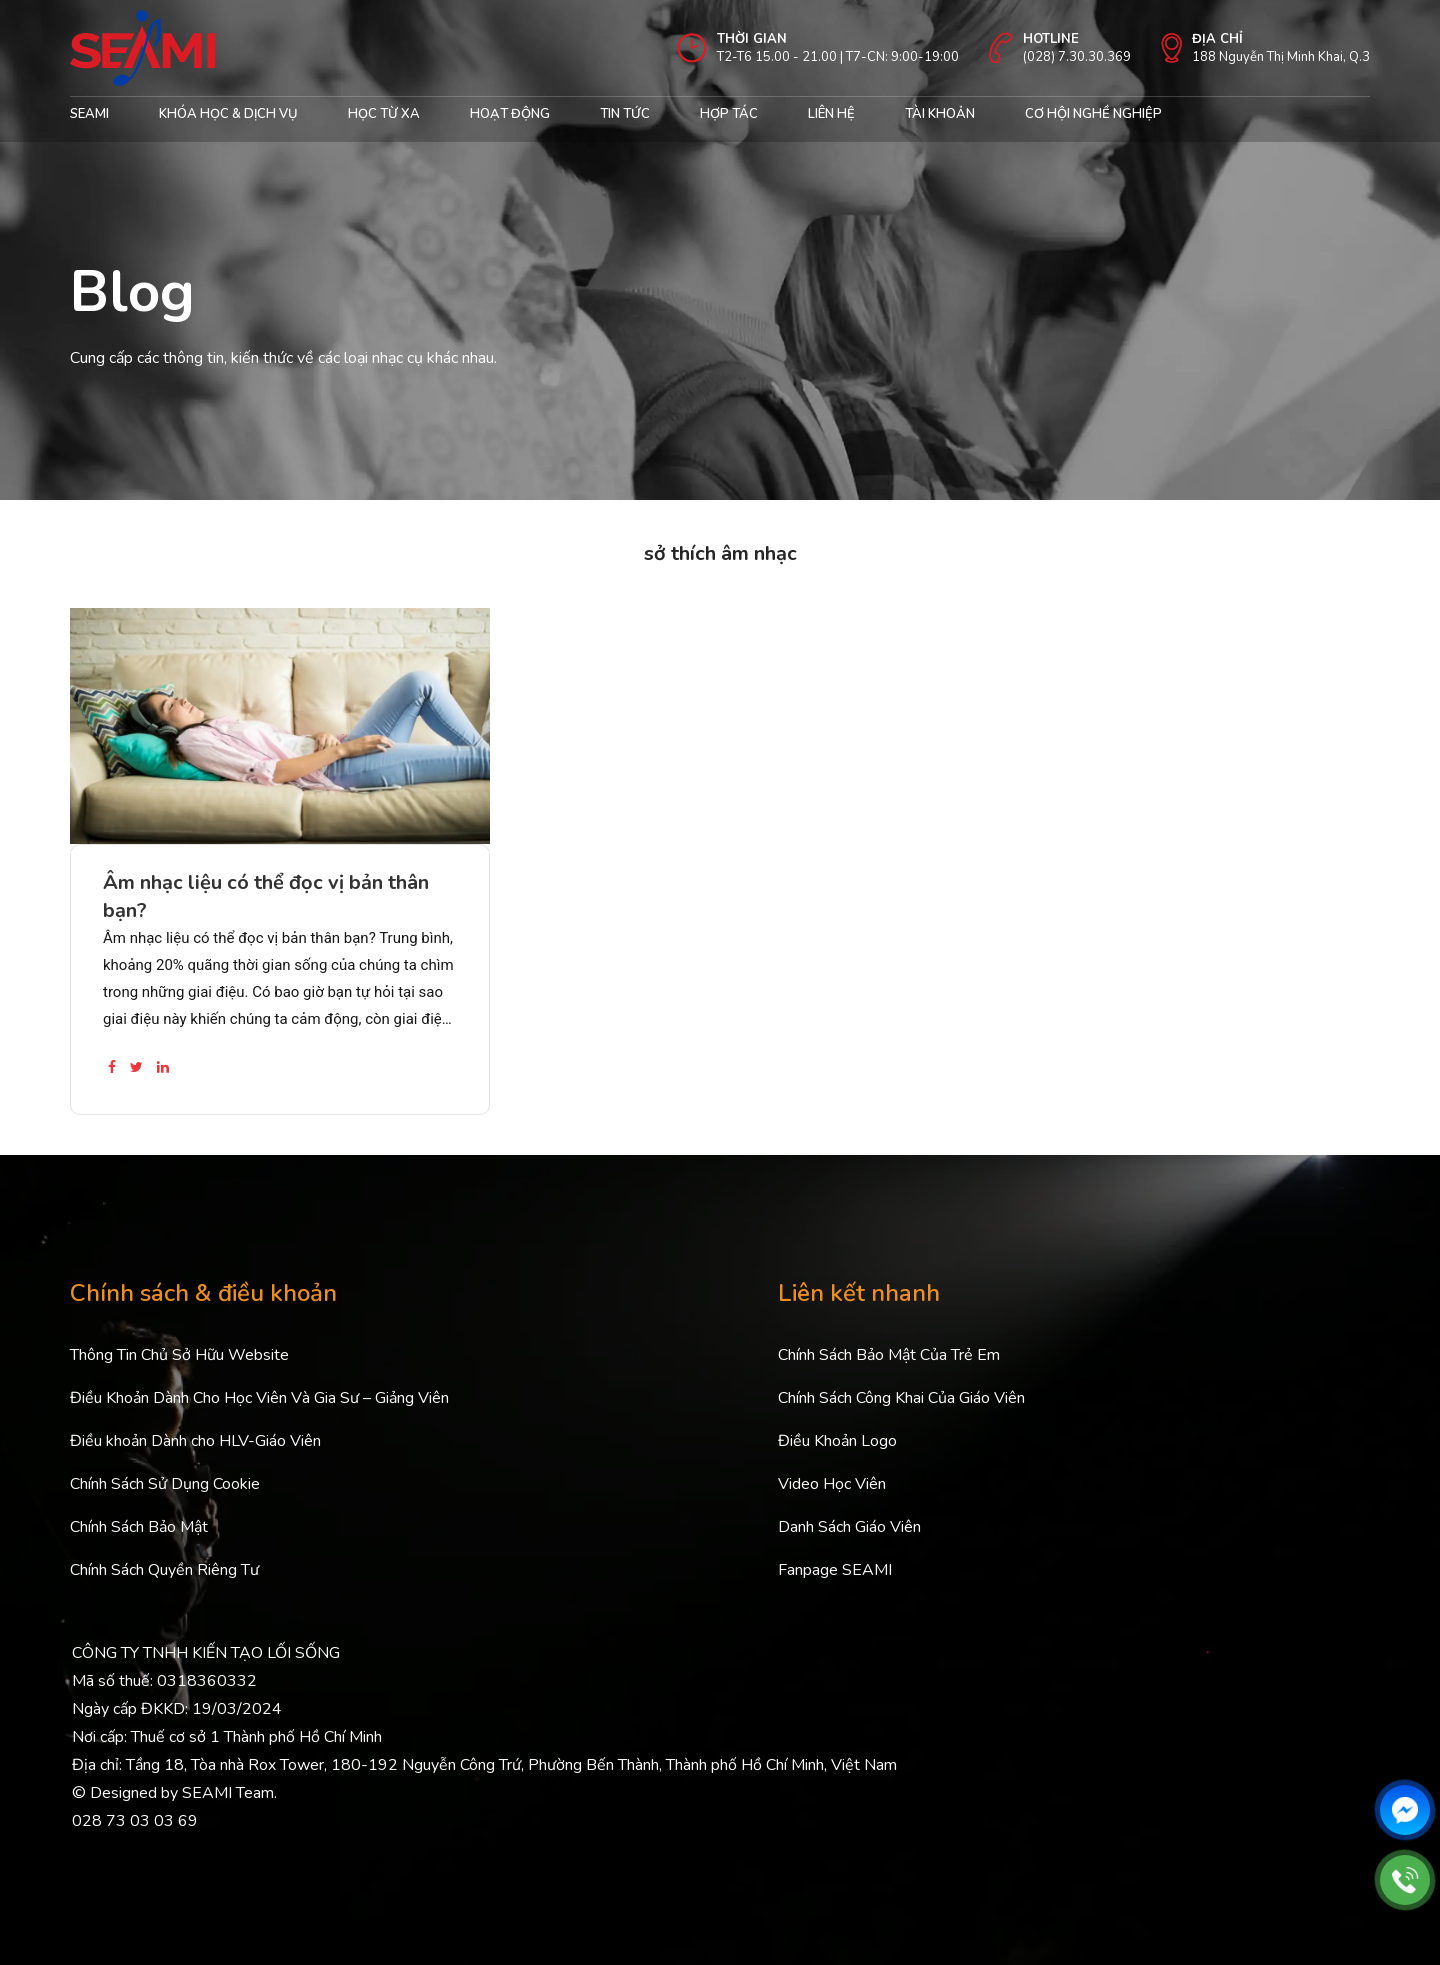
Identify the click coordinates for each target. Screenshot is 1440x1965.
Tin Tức (625, 114)
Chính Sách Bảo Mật (139, 1527)
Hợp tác (729, 114)
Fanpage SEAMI (835, 1570)
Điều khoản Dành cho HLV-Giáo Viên (195, 1441)
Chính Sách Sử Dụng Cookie (165, 1484)
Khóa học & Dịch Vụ (228, 114)
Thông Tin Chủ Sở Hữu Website (179, 1355)
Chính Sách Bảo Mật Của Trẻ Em (889, 1355)
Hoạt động (510, 114)
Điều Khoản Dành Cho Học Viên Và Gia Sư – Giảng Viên (259, 1398)
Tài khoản (940, 114)
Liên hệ (831, 114)
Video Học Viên (832, 1484)
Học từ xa (384, 114)
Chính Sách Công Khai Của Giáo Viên (901, 1398)
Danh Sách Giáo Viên (849, 1527)
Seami (89, 114)
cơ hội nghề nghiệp (1093, 114)
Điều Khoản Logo (837, 1441)
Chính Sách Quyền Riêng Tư (164, 1570)
